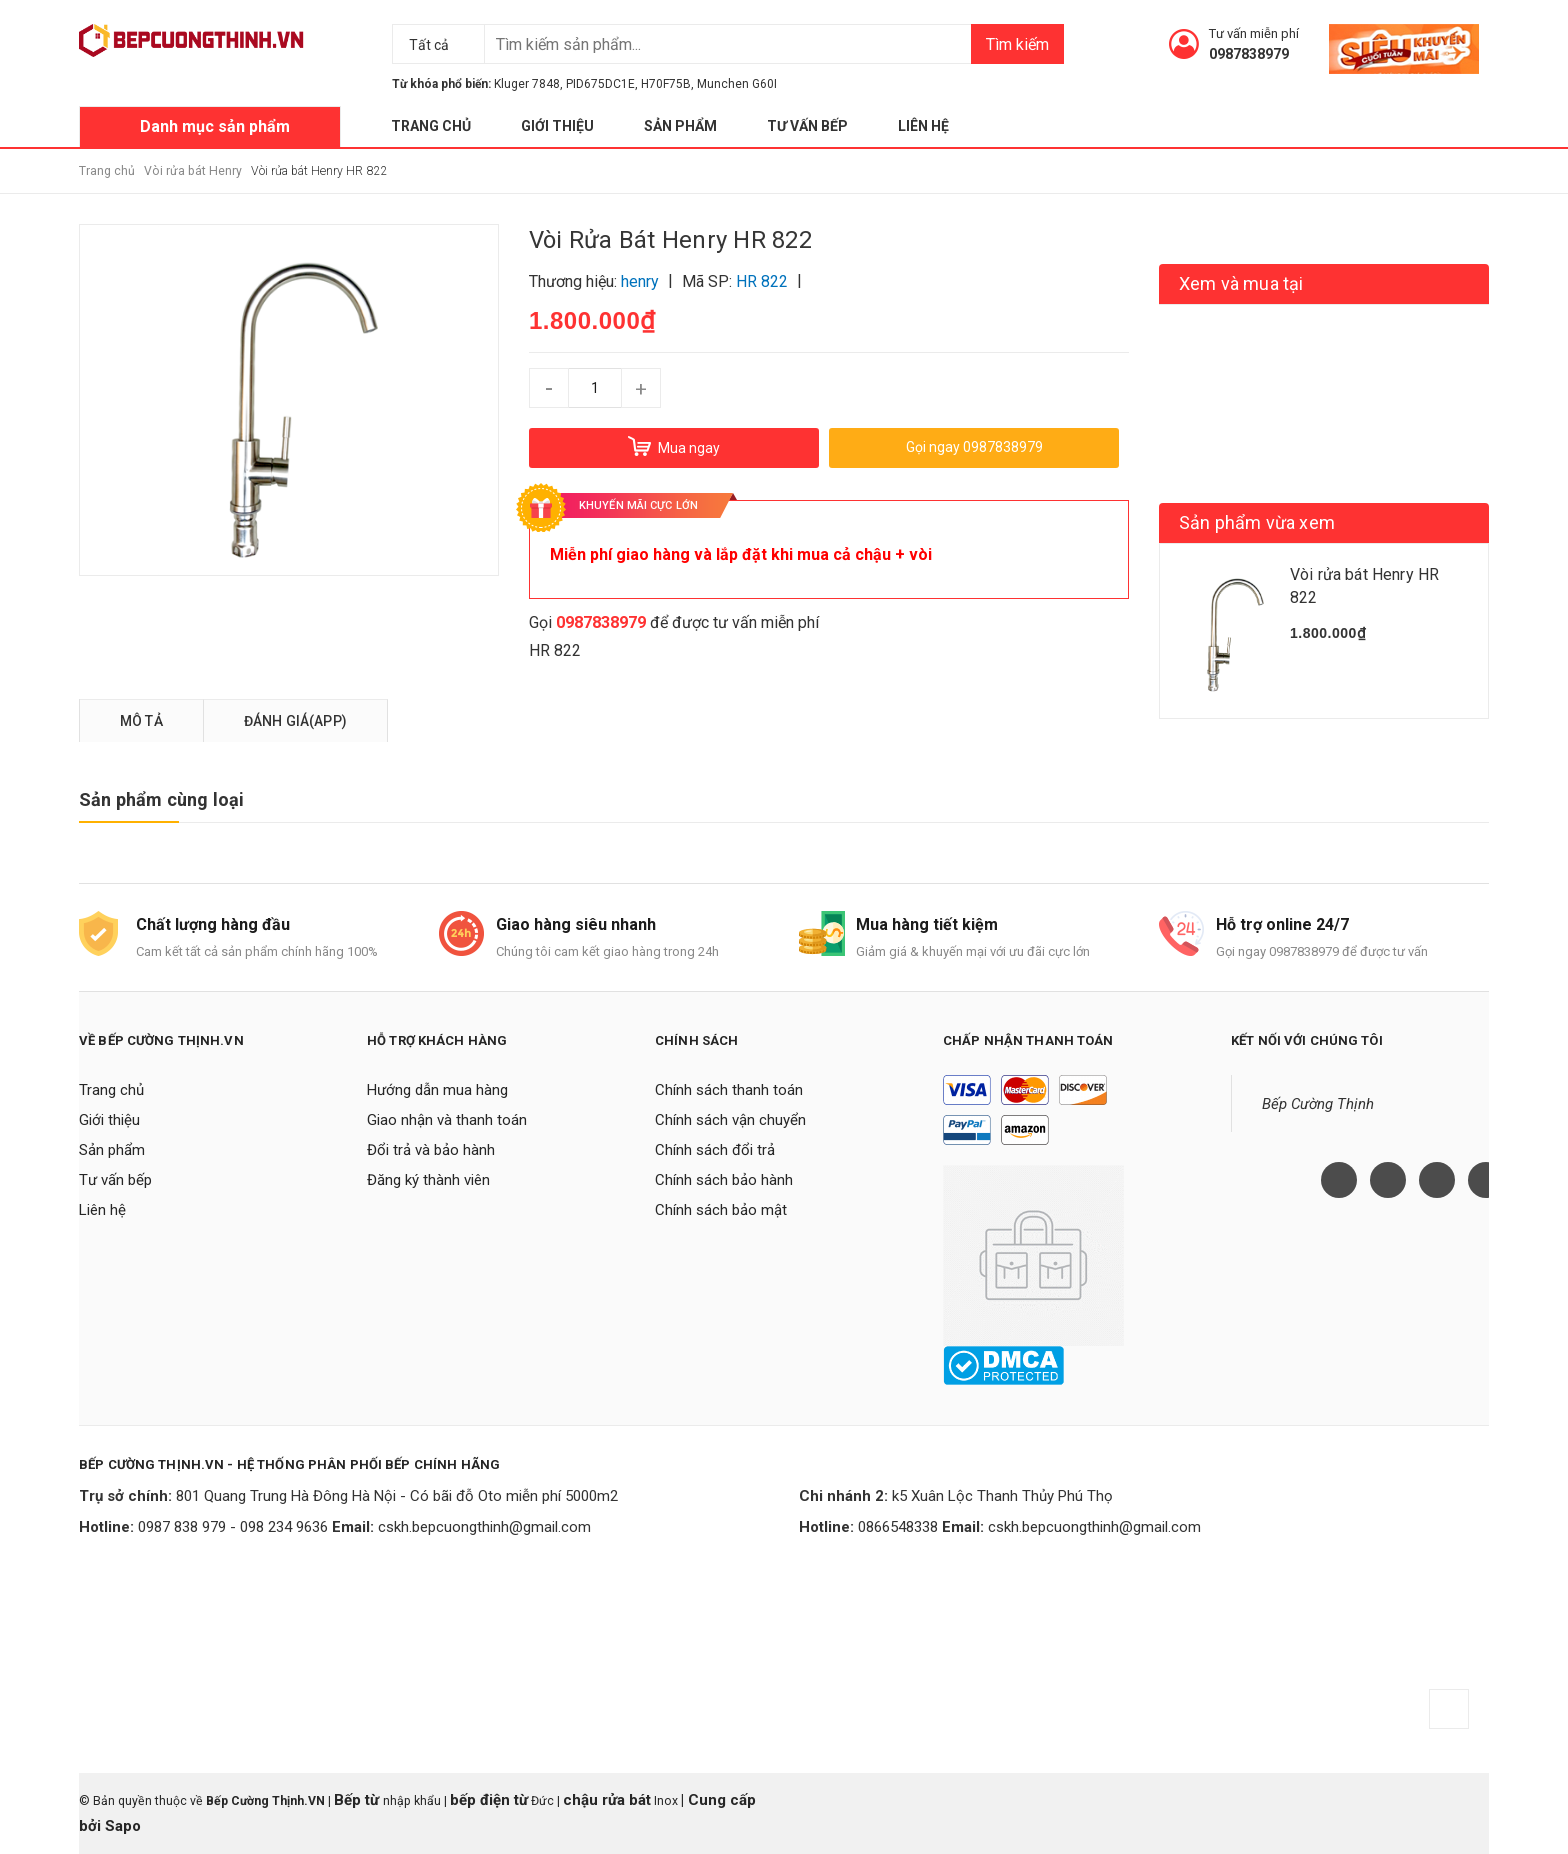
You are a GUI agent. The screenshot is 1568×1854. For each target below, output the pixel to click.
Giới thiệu (557, 126)
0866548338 (898, 1527)
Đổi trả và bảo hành (431, 1150)
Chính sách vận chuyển (730, 1120)
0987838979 (1249, 54)
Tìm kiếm (1017, 44)
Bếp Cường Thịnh (1318, 1104)
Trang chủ (431, 126)
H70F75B (666, 84)
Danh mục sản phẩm (215, 126)
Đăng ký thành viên (428, 1180)
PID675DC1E (600, 84)
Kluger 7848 (527, 84)
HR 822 (555, 650)
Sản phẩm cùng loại (161, 799)
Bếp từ (358, 1800)
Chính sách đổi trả (715, 1150)
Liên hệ (923, 126)
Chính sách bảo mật (721, 1210)
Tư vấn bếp (807, 126)
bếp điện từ (489, 1800)
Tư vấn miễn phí (1254, 33)
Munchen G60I (737, 84)
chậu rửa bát (607, 1800)
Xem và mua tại (1241, 283)
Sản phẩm (680, 126)
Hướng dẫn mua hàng (437, 1090)
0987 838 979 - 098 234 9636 (233, 1527)
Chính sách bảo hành (724, 1180)
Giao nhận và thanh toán (447, 1120)
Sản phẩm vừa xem (1257, 522)
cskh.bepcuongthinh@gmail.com (484, 1527)
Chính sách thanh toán (729, 1090)
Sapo (123, 1826)
